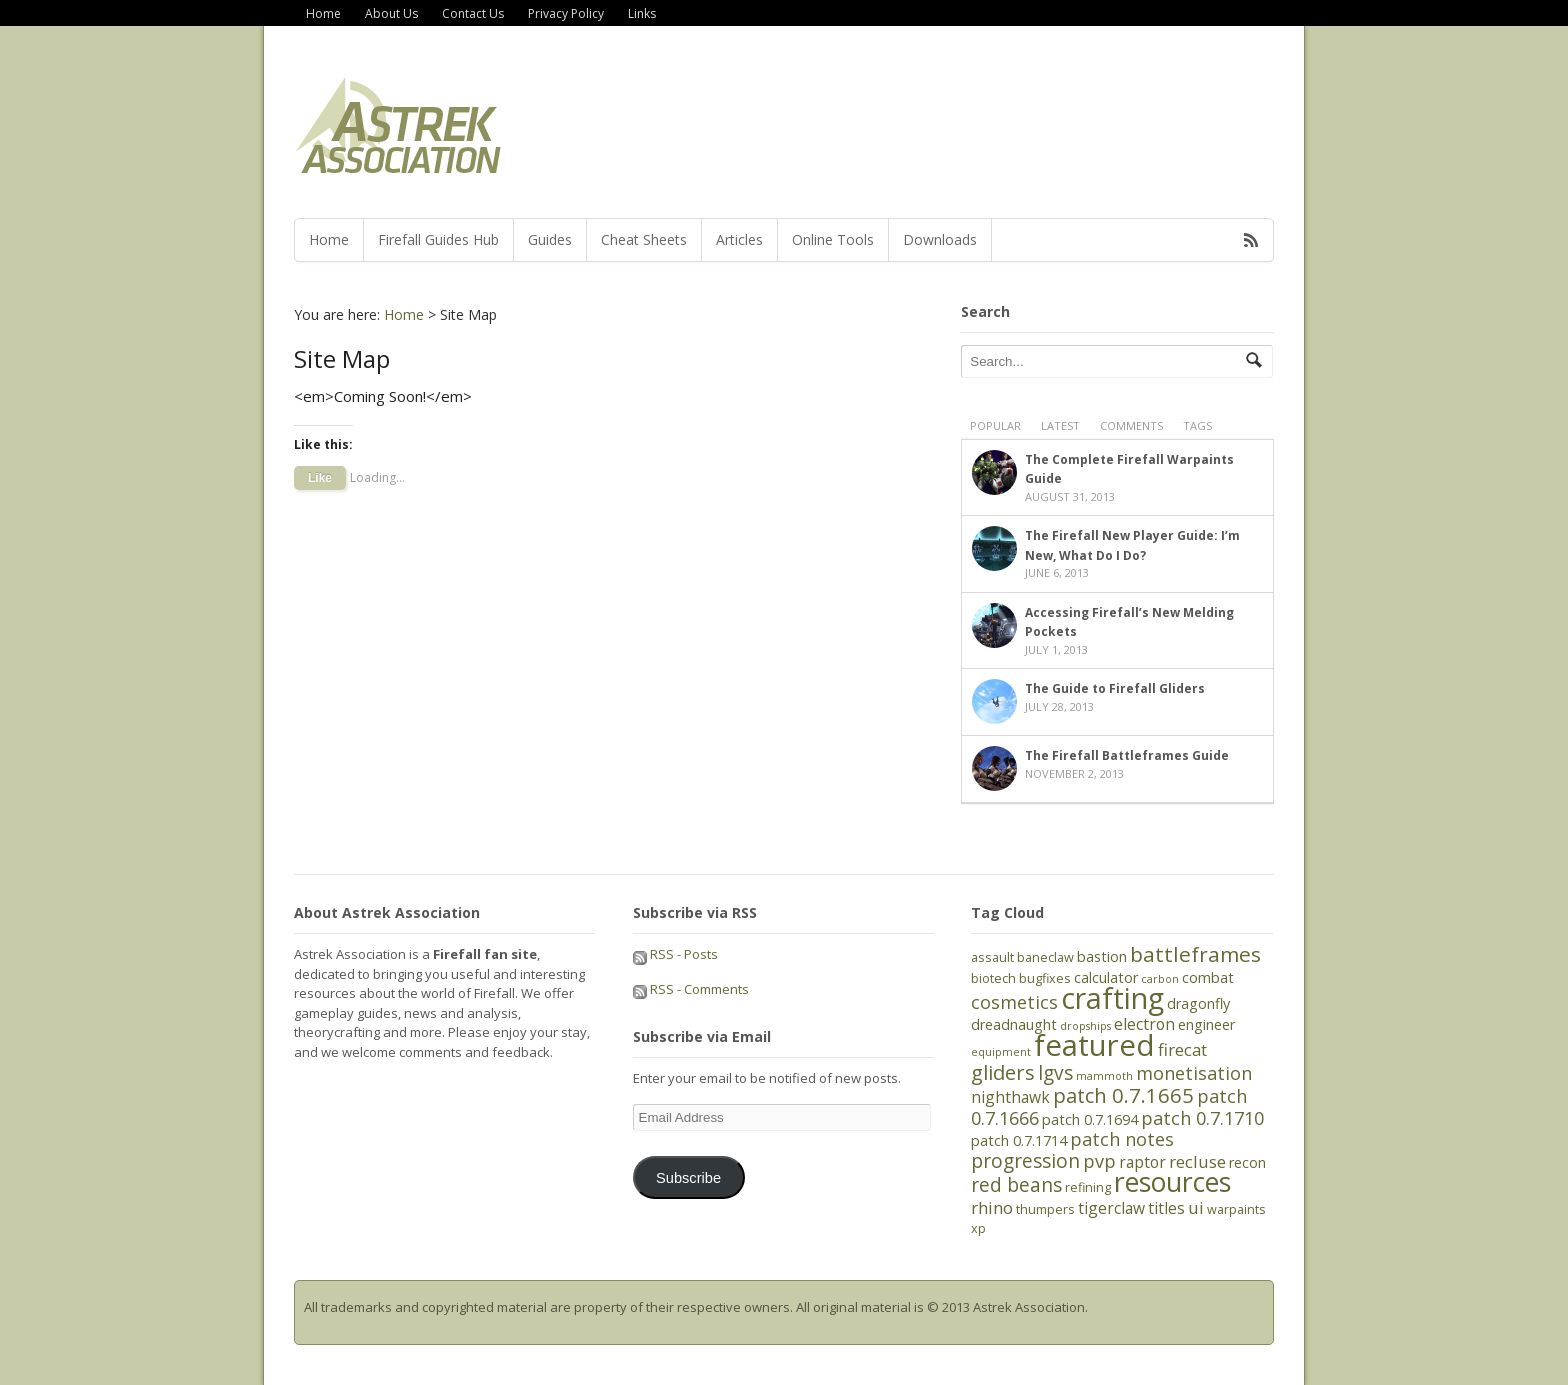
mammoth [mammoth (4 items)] (1104, 1076)
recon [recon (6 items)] (1247, 1162)
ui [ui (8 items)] (1196, 1207)
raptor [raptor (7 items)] (1142, 1162)
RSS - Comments (691, 989)
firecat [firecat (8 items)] (1182, 1049)
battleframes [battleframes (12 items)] (1195, 954)
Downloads (940, 239)
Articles (739, 239)
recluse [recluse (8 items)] (1197, 1161)
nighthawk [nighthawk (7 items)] (1010, 1097)
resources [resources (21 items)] (1172, 1182)
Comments (1131, 425)
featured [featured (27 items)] (1094, 1045)
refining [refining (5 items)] (1088, 1187)
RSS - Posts (675, 954)
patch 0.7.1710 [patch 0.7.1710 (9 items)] (1202, 1118)
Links (642, 13)
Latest (1060, 425)
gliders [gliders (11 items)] (1003, 1072)
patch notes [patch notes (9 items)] (1122, 1139)
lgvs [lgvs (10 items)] (1055, 1073)
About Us (391, 13)
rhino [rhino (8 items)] (992, 1207)
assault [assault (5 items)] (992, 957)
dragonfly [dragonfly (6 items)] (1198, 1003)
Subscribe (688, 1178)
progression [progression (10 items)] (1025, 1161)
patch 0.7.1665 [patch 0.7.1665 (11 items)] (1123, 1095)
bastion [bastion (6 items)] (1102, 956)
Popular (995, 425)
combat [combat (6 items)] (1208, 977)
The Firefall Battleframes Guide (1127, 755)
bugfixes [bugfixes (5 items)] (1045, 978)
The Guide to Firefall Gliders (1115, 688)
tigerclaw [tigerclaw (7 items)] (1111, 1208)
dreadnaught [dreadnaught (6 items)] (1014, 1024)
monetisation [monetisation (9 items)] (1194, 1073)
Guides (550, 239)
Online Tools (833, 239)
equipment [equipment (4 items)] (1001, 1052)
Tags (1197, 425)
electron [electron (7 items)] (1144, 1024)
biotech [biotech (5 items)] (993, 978)
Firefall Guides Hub (438, 239)
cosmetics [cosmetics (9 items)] (1014, 1002)
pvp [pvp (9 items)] (1099, 1161)
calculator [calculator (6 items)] (1106, 977)
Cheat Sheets (644, 239)
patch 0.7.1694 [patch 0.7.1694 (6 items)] (1090, 1119)
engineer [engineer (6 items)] (1206, 1024)
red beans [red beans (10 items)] (1016, 1185)
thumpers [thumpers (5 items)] (1045, 1209)
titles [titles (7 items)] (1166, 1208)
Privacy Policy (566, 13)
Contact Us (473, 13)
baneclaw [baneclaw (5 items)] (1045, 957)
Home (323, 13)
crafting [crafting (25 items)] (1112, 998)
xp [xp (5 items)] (978, 1228)
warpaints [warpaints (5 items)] (1236, 1209)
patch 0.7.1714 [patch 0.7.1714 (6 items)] (1019, 1140)
